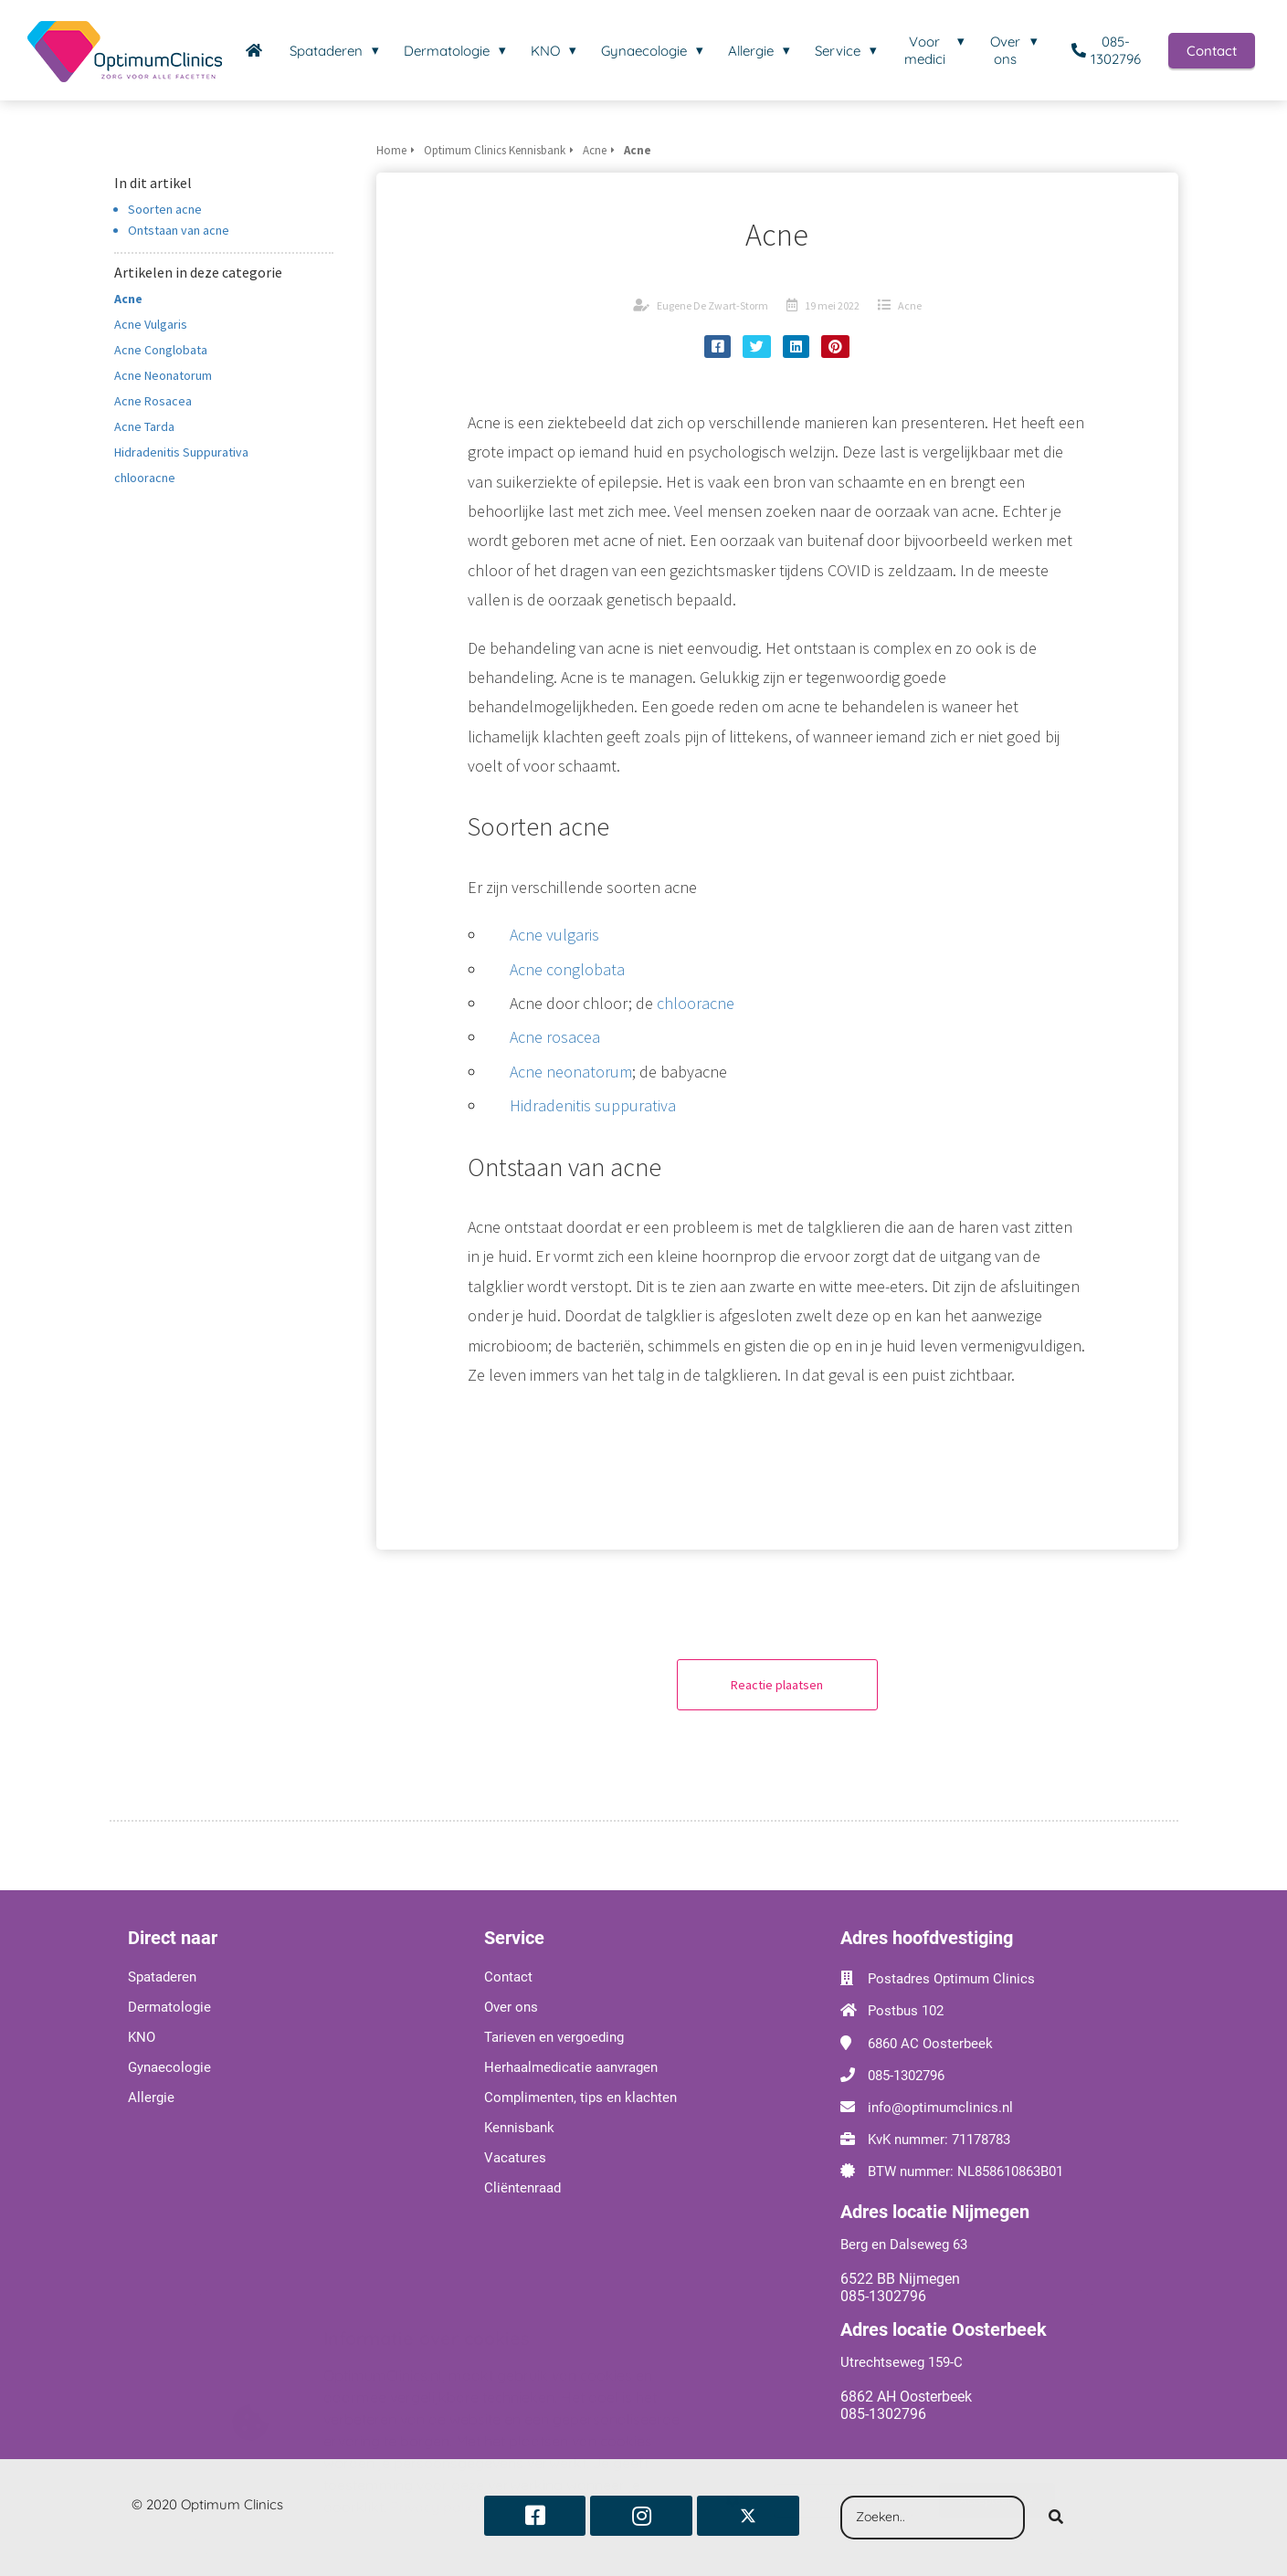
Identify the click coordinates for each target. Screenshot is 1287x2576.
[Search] (1056, 2517)
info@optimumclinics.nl (940, 2107)
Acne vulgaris (554, 934)
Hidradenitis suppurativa (593, 1105)
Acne (910, 305)
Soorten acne (165, 209)
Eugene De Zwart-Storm (712, 305)
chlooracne (695, 1003)
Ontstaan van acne (178, 230)
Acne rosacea (555, 1036)
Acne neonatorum (571, 1071)
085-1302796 (906, 2075)
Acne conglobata (567, 969)
